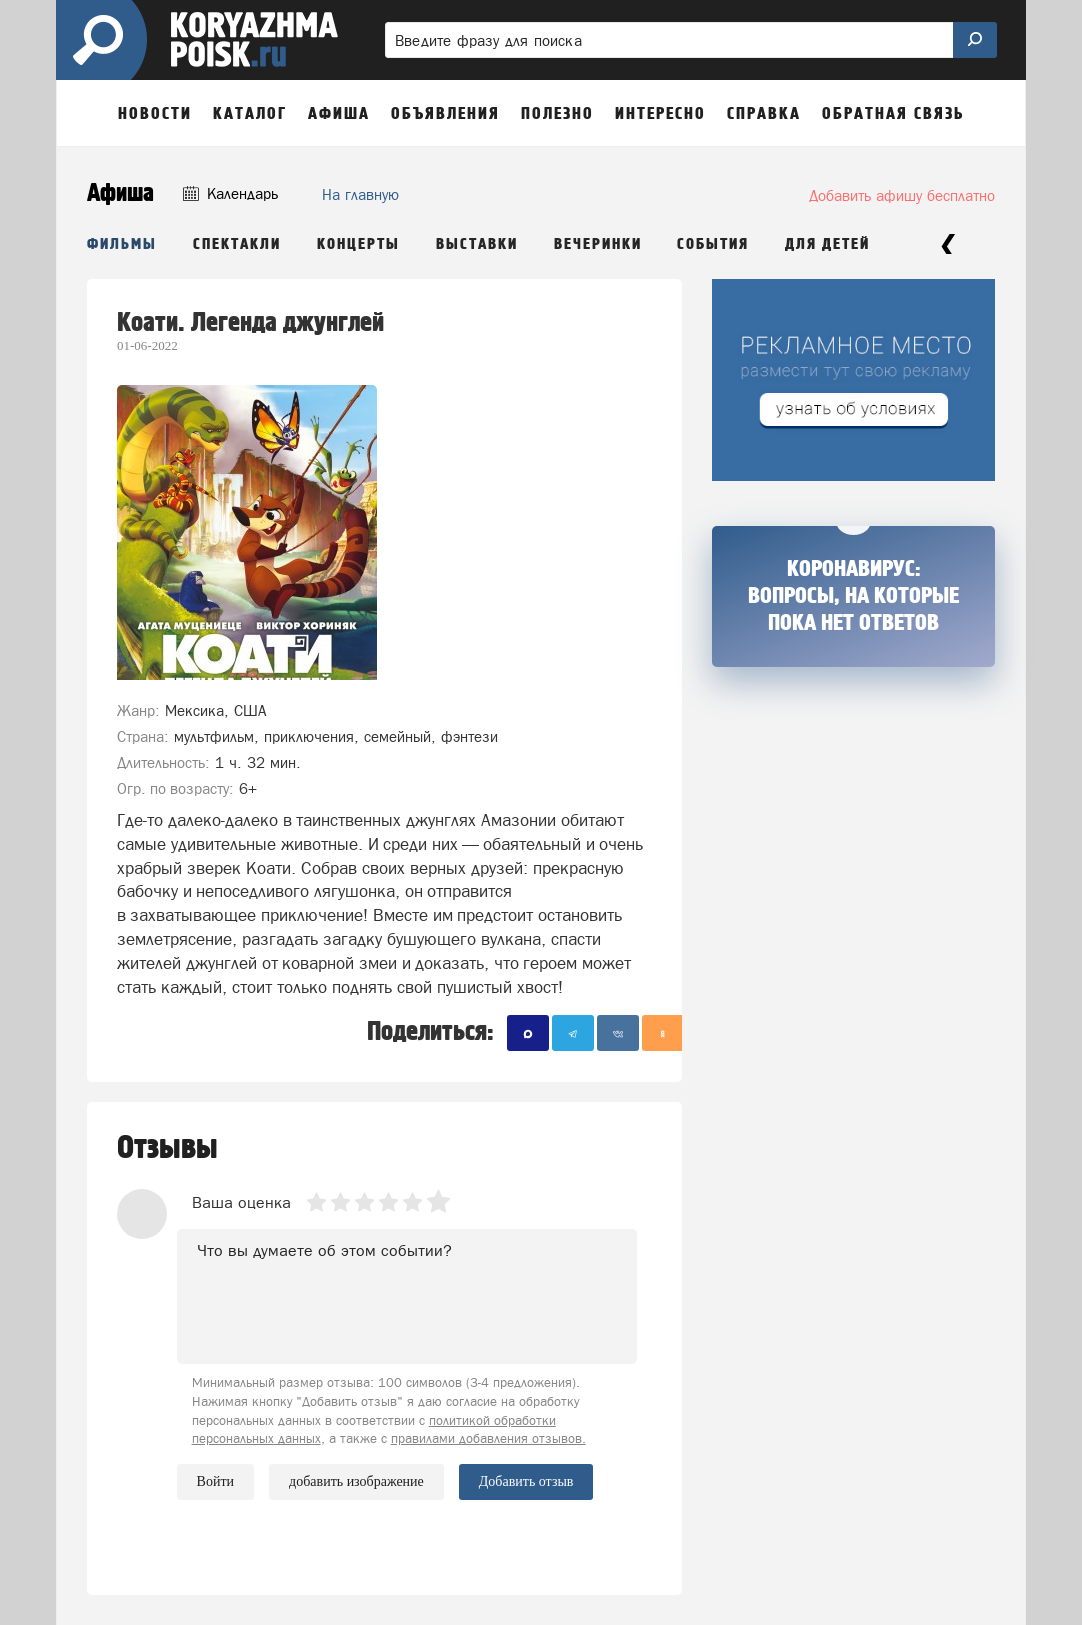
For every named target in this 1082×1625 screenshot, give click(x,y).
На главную (360, 194)
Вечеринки (598, 244)
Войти (215, 1481)
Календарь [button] (230, 193)
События (713, 244)
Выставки (477, 244)
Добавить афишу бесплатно (902, 195)
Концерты (358, 244)
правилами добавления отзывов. (488, 1438)
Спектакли (237, 244)
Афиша (120, 193)
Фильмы (122, 244)
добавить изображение (356, 1482)
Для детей (827, 244)
